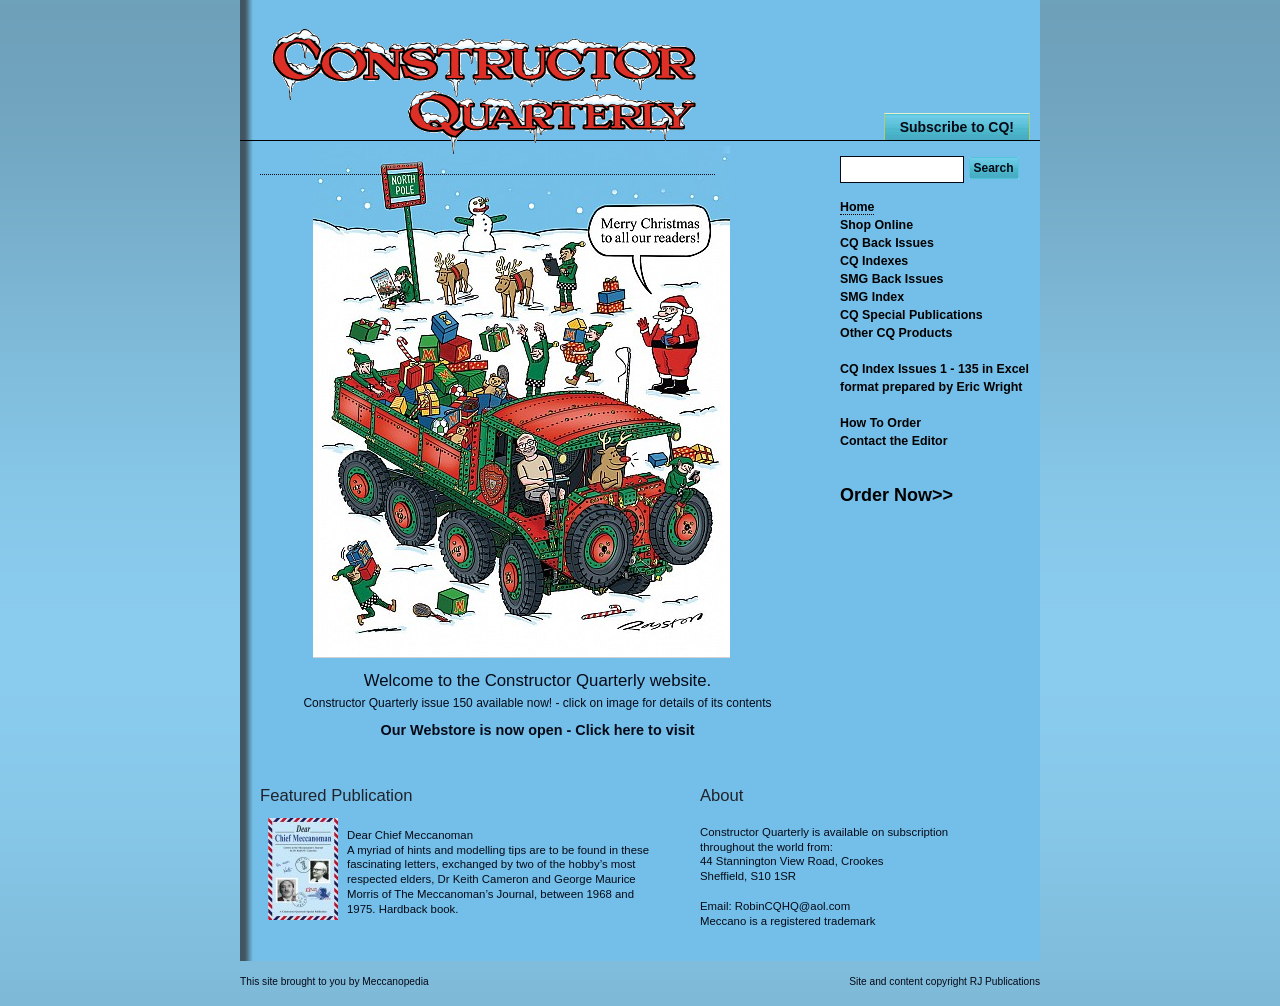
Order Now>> (896, 495)
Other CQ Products (896, 333)
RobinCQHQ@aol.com (792, 906)
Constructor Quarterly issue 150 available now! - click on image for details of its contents (537, 703)
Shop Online (876, 225)
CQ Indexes (874, 261)
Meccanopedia (395, 981)
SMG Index (872, 297)
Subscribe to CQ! (957, 127)
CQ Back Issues (887, 243)
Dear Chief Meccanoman (410, 835)
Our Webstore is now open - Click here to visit (538, 730)
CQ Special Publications (911, 315)
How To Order (880, 423)
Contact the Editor (894, 441)
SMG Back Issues (891, 279)
